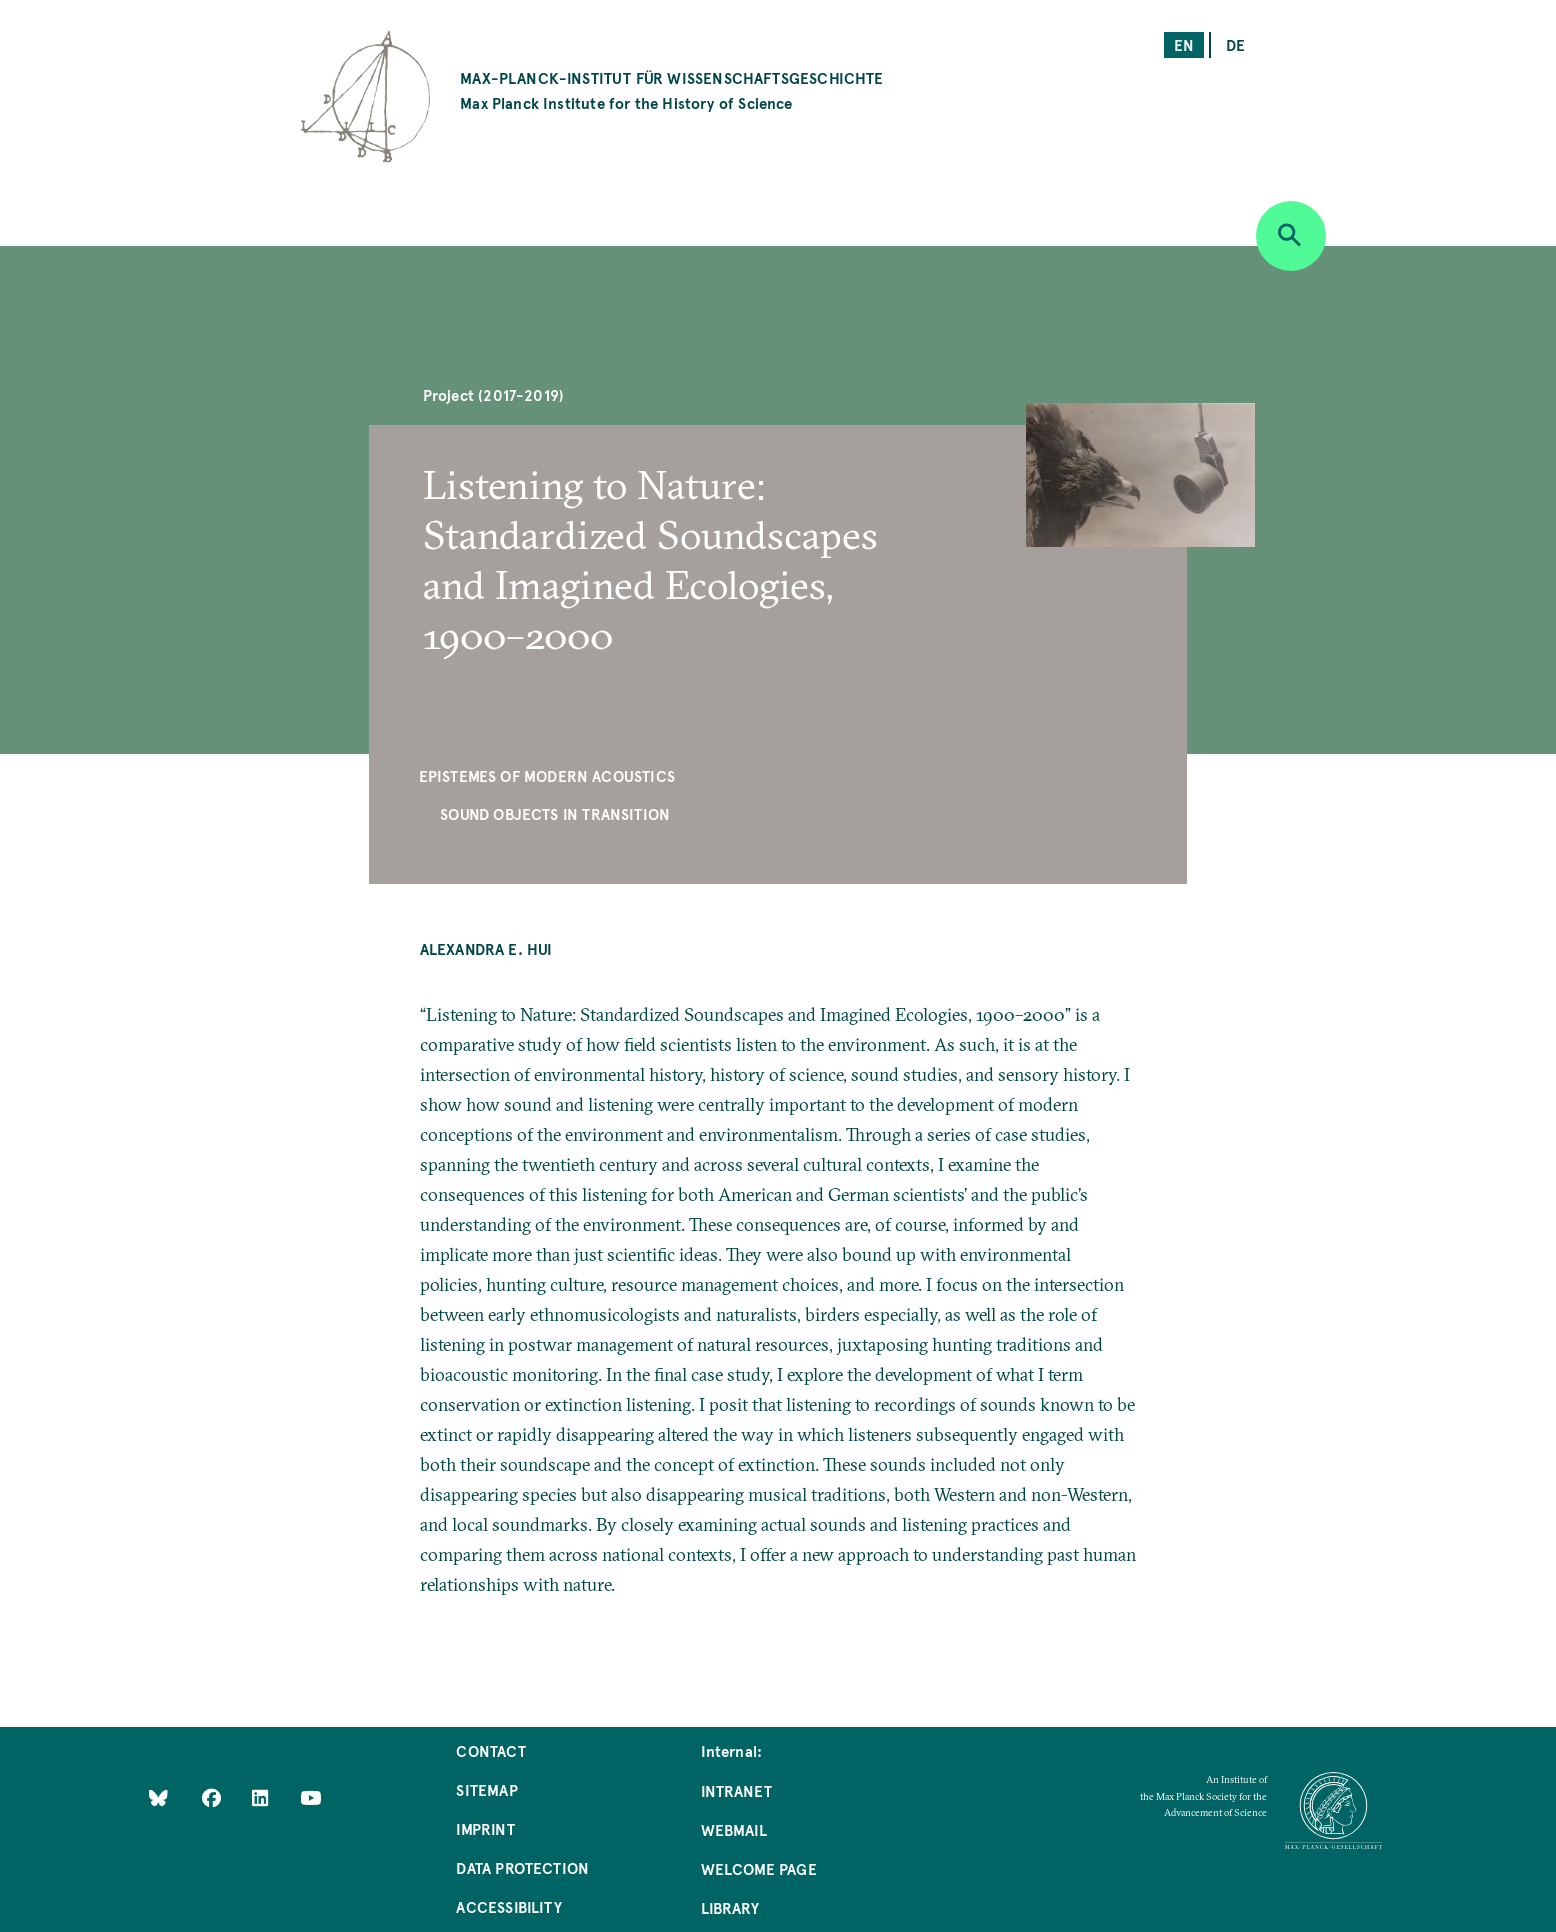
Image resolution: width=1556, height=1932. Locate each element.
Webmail (734, 1829)
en (1184, 44)
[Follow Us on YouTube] (310, 1796)
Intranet (736, 1790)
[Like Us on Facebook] (213, 1796)
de (1235, 44)
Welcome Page (759, 1868)
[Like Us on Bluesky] (158, 1796)
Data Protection (522, 1867)
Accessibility (508, 1906)
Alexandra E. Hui (486, 948)
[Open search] (1291, 236)
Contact (490, 1750)
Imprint (485, 1828)
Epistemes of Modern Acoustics (547, 775)
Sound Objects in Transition (555, 813)
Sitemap (486, 1789)
